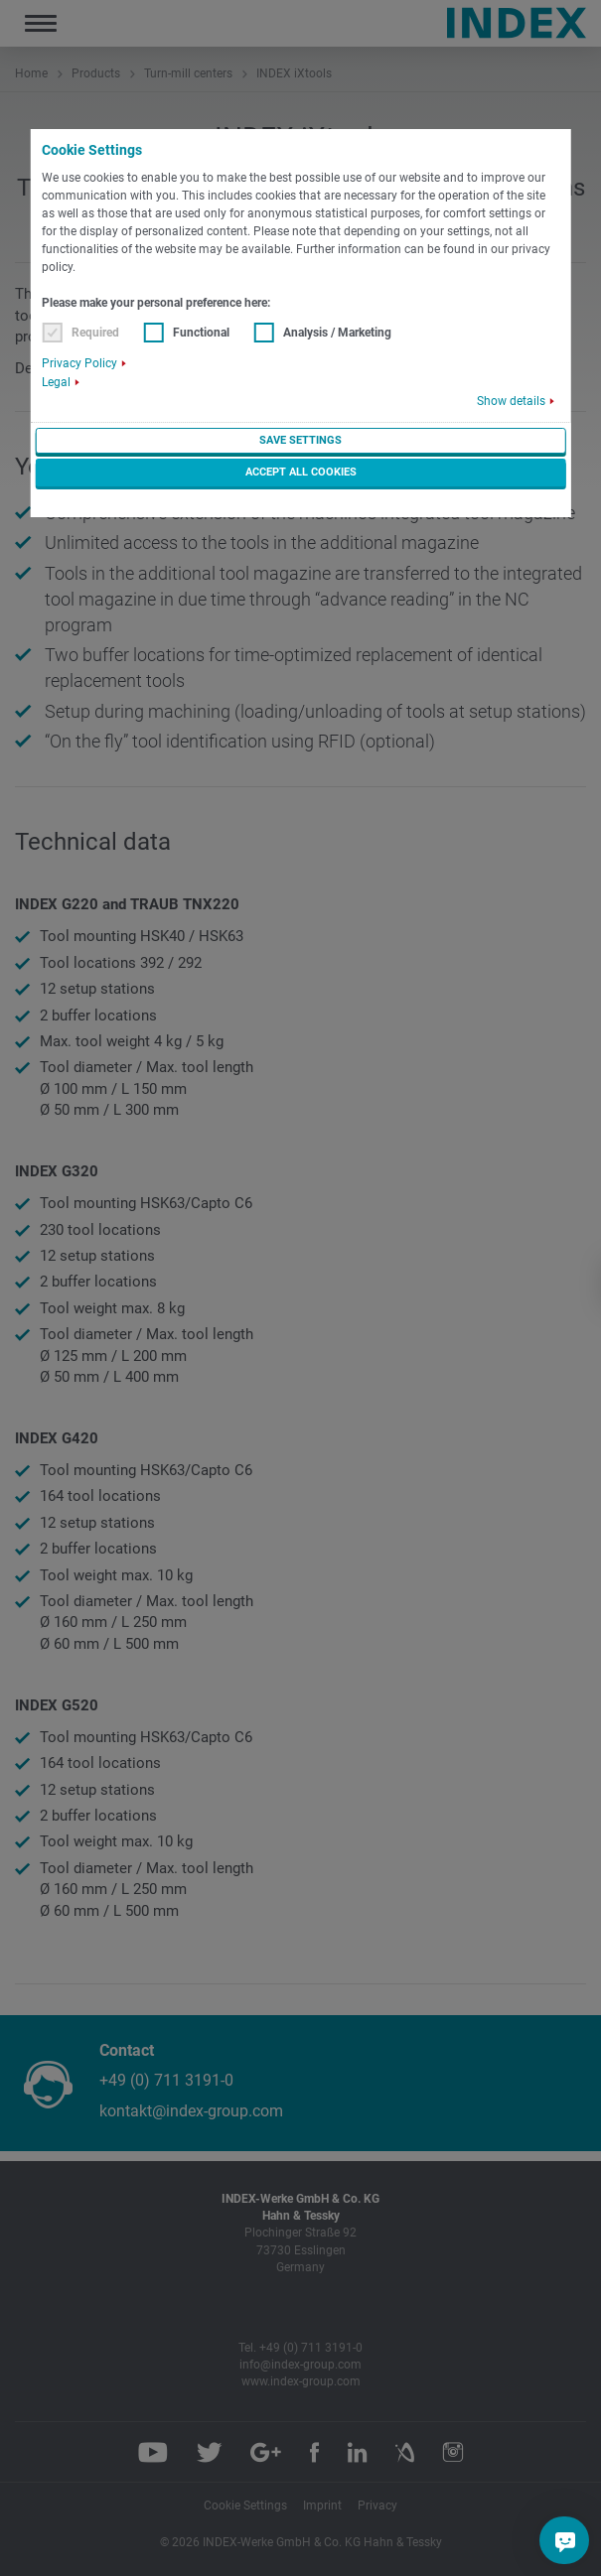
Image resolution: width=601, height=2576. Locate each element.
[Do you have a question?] (565, 2540)
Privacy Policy (79, 363)
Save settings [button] (300, 440)
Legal (56, 382)
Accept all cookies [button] (301, 472)
